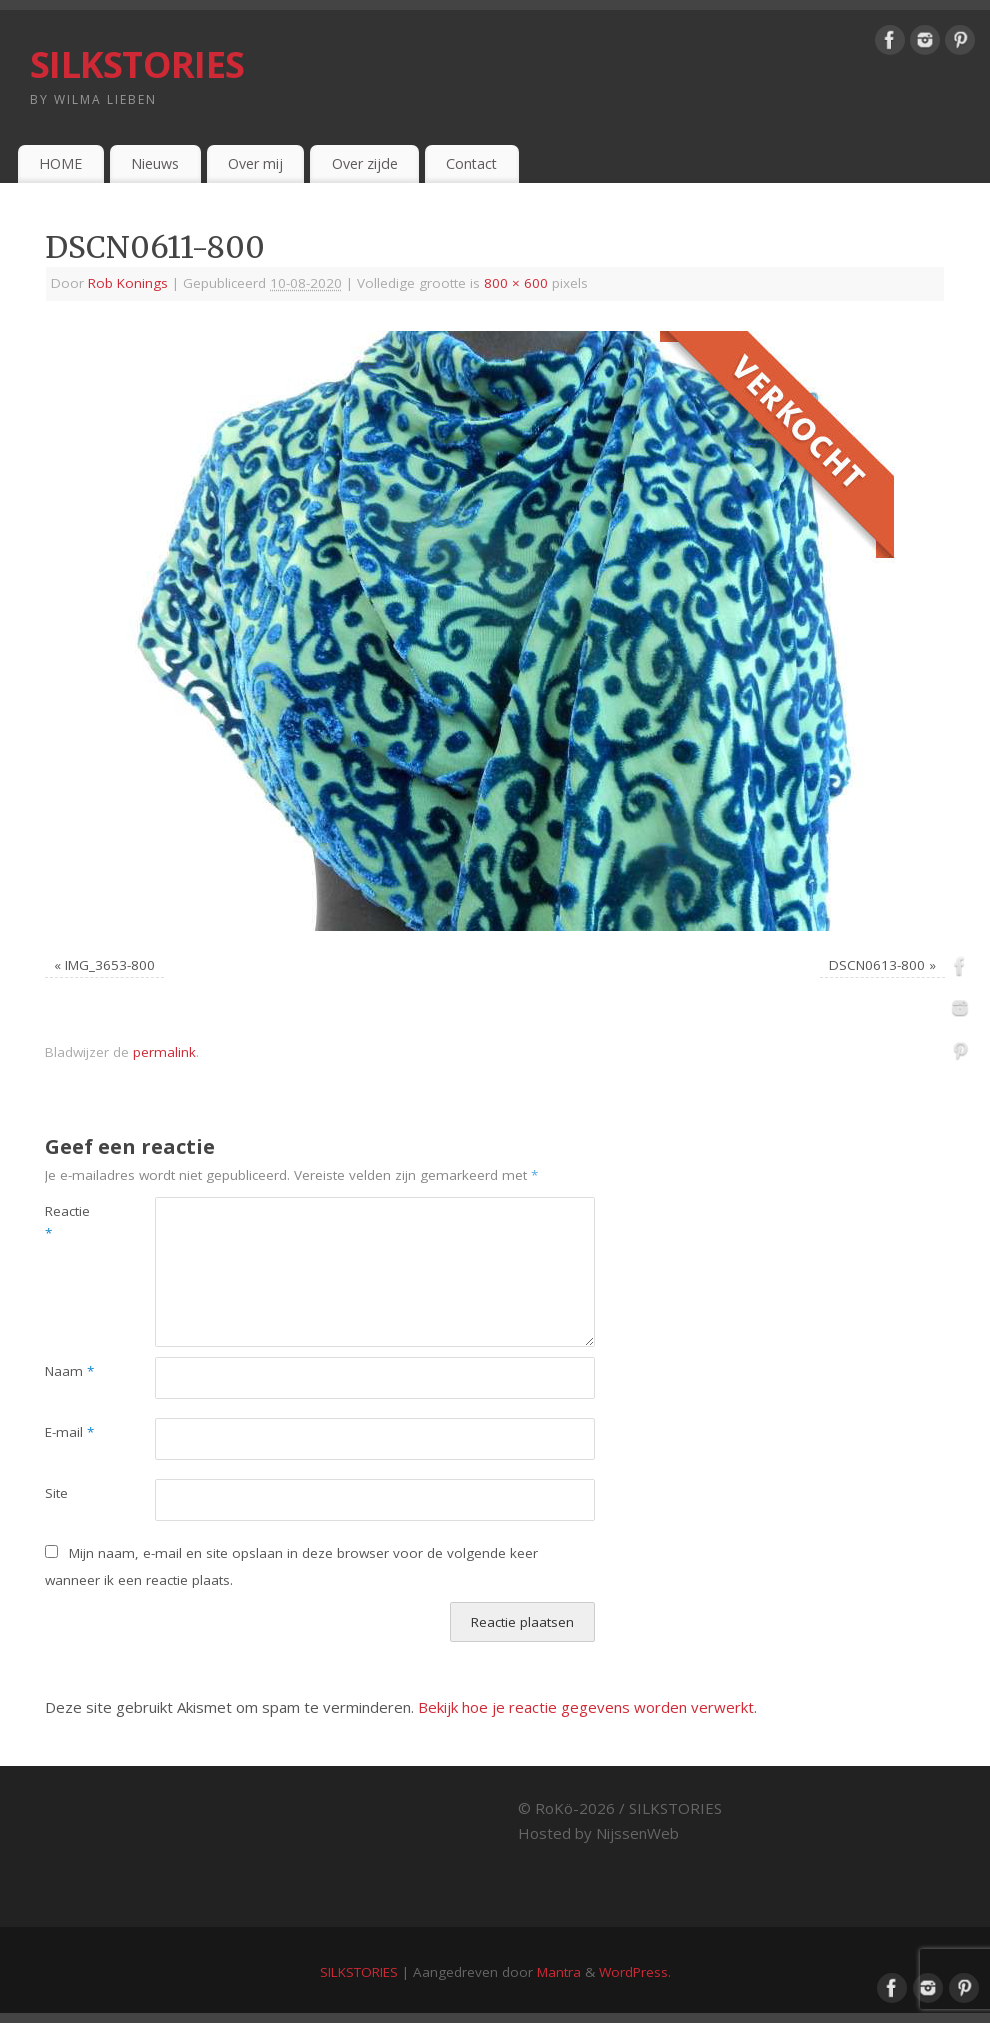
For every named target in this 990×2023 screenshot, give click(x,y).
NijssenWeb (637, 1833)
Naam (69, 1371)
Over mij (255, 163)
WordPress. (635, 1972)
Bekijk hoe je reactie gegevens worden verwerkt (586, 1707)
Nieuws (155, 163)
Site (56, 1493)
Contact (471, 163)
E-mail (69, 1432)
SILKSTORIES (137, 64)
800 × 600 (516, 283)
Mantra (559, 1972)
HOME (60, 163)
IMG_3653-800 (110, 965)
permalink (164, 1052)
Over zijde (365, 163)
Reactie (67, 1222)
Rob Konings (128, 283)
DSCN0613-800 (877, 965)
